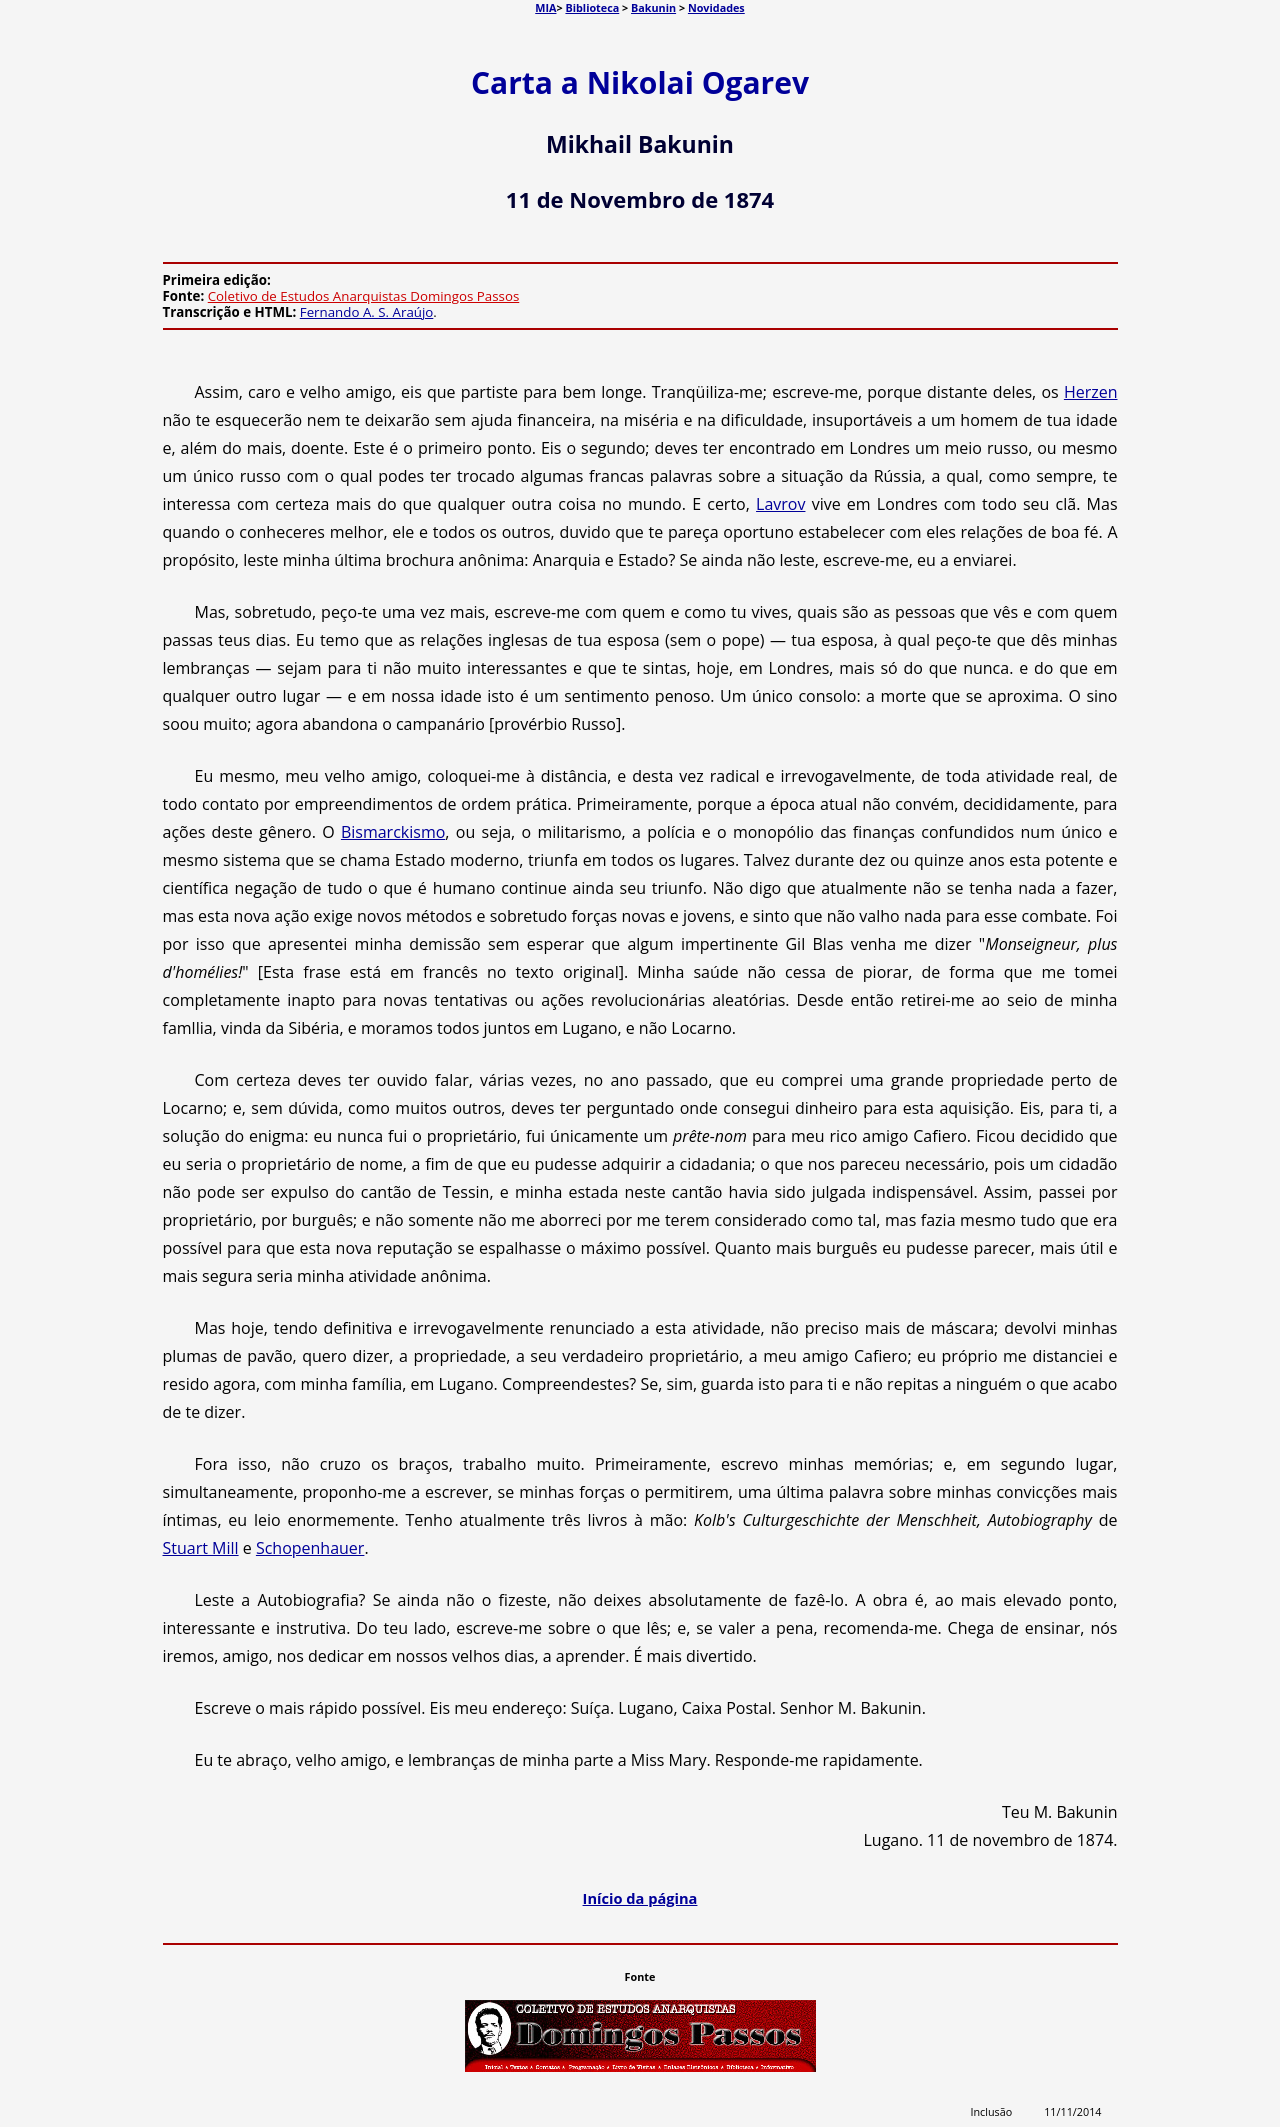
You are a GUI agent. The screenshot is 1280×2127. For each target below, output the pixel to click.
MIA (545, 7)
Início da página (640, 1898)
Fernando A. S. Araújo (367, 312)
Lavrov (780, 504)
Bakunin (653, 7)
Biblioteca (592, 7)
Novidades (716, 7)
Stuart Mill (201, 1548)
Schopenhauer (310, 1548)
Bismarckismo (393, 832)
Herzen (1091, 392)
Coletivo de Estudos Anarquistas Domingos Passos (364, 296)
